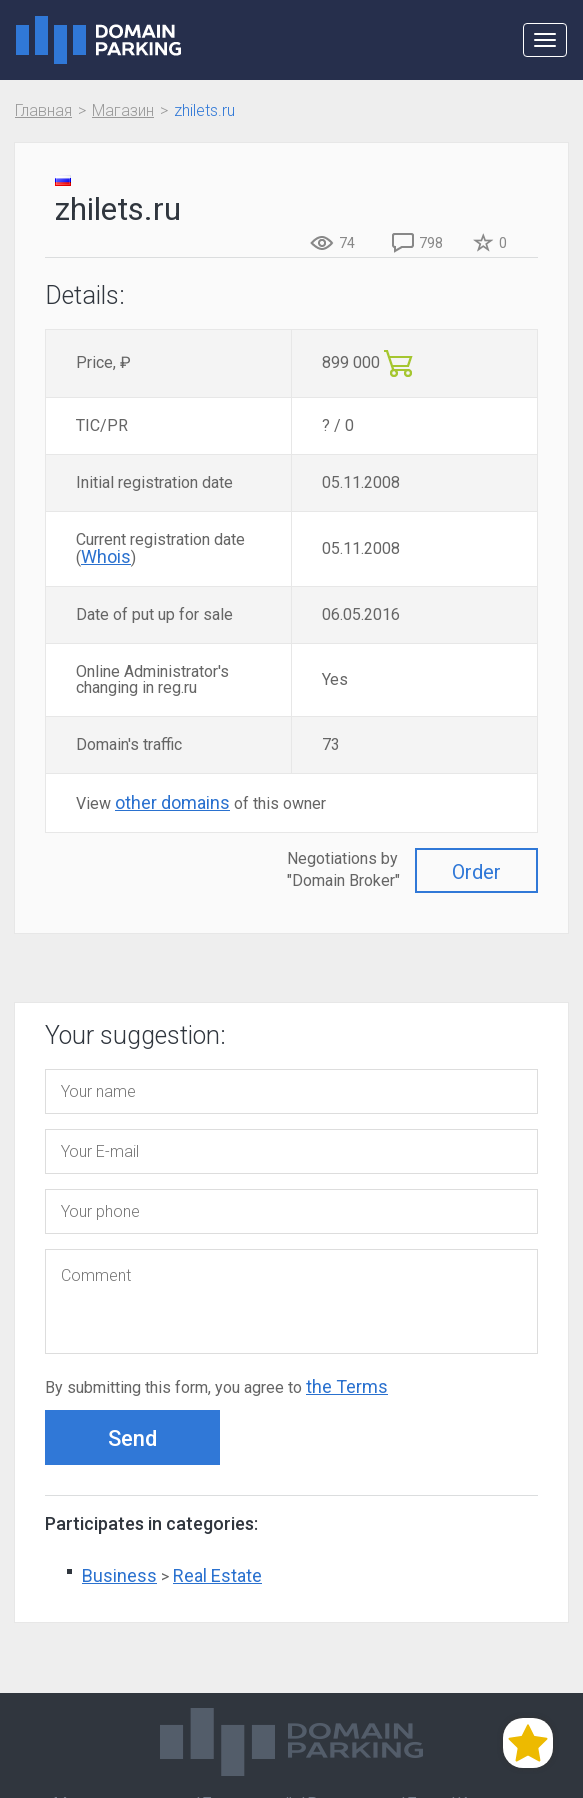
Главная (43, 110)
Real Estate (217, 1575)
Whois (106, 556)
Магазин (123, 110)
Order (476, 872)
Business (119, 1575)
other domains (172, 802)
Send (132, 1438)
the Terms (347, 1386)
